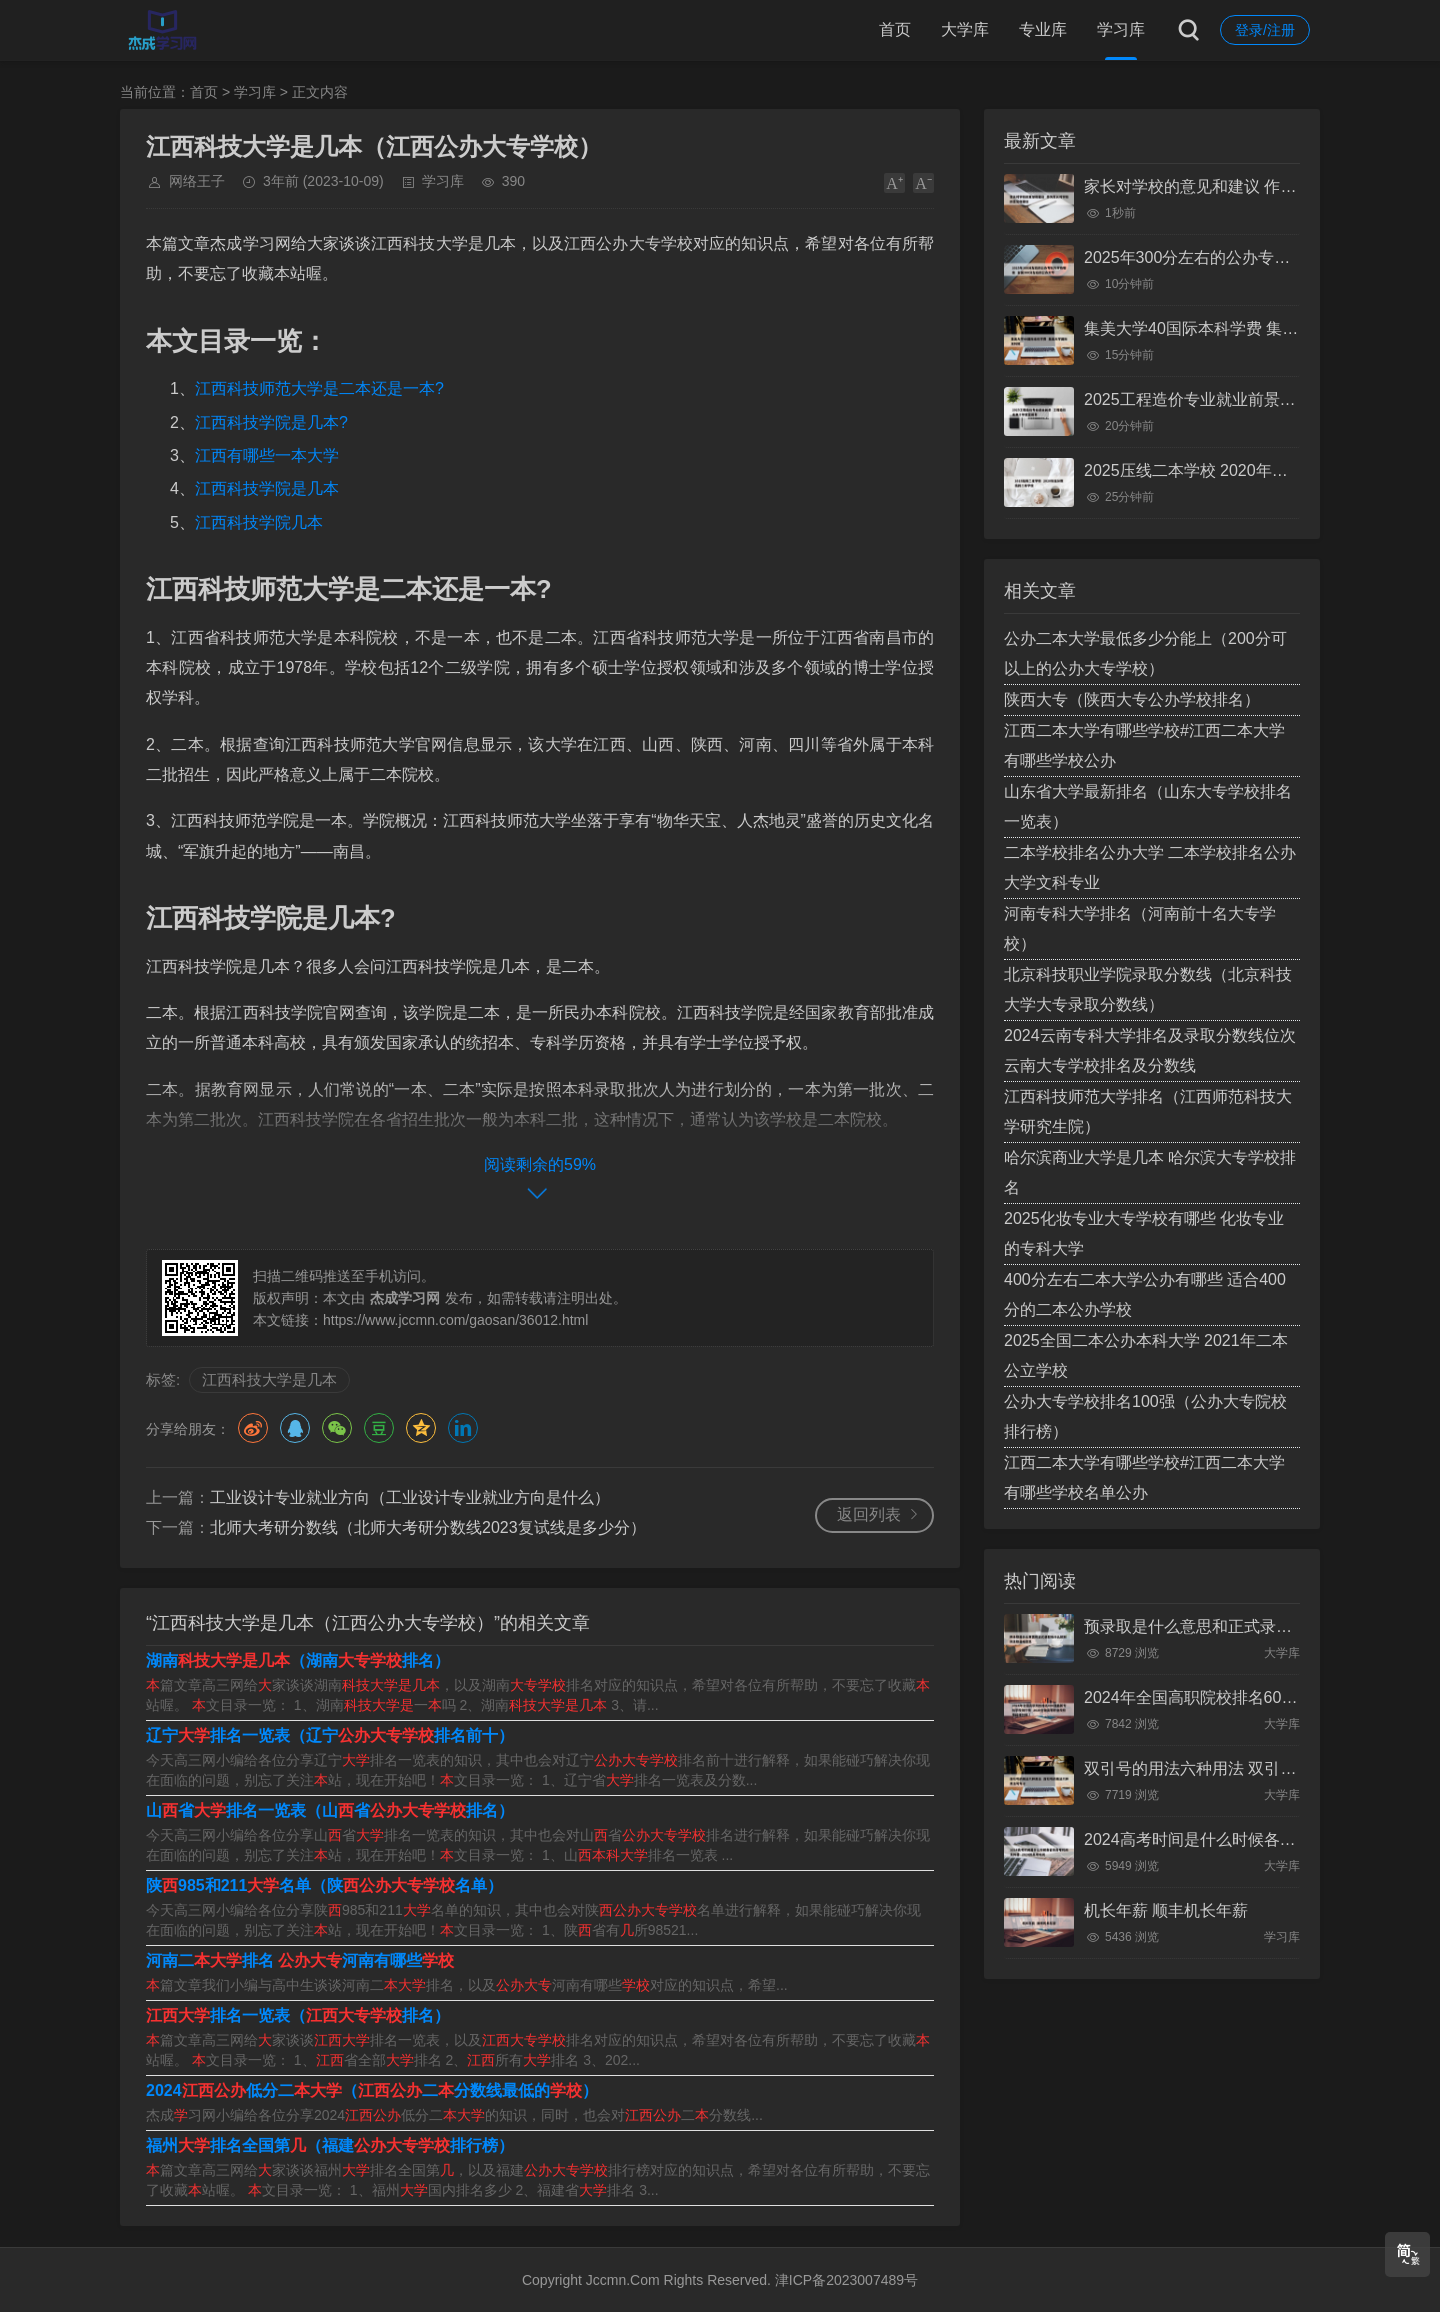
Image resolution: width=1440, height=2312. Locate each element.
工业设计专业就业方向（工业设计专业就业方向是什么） (410, 1497)
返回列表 (869, 1514)
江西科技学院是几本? (271, 422)
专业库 (1043, 29)
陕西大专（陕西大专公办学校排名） (1132, 699)
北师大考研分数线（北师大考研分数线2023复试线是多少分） (428, 1527)
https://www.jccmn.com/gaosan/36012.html (455, 1320)
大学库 (965, 29)
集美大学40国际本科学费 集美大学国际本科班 (1247, 328)
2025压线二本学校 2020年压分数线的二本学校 (1250, 470)
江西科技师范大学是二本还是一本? (319, 388)
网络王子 (197, 181)
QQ (295, 1428)
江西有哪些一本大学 (267, 455)
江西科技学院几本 (259, 522)
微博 (253, 1428)
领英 (463, 1428)
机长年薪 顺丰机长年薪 (1166, 1910)
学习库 (1121, 29)
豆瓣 (379, 1428)
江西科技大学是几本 (269, 1379)
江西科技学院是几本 (267, 488)
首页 (895, 29)
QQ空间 (421, 1428)
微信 (337, 1428)
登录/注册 (1265, 30)
